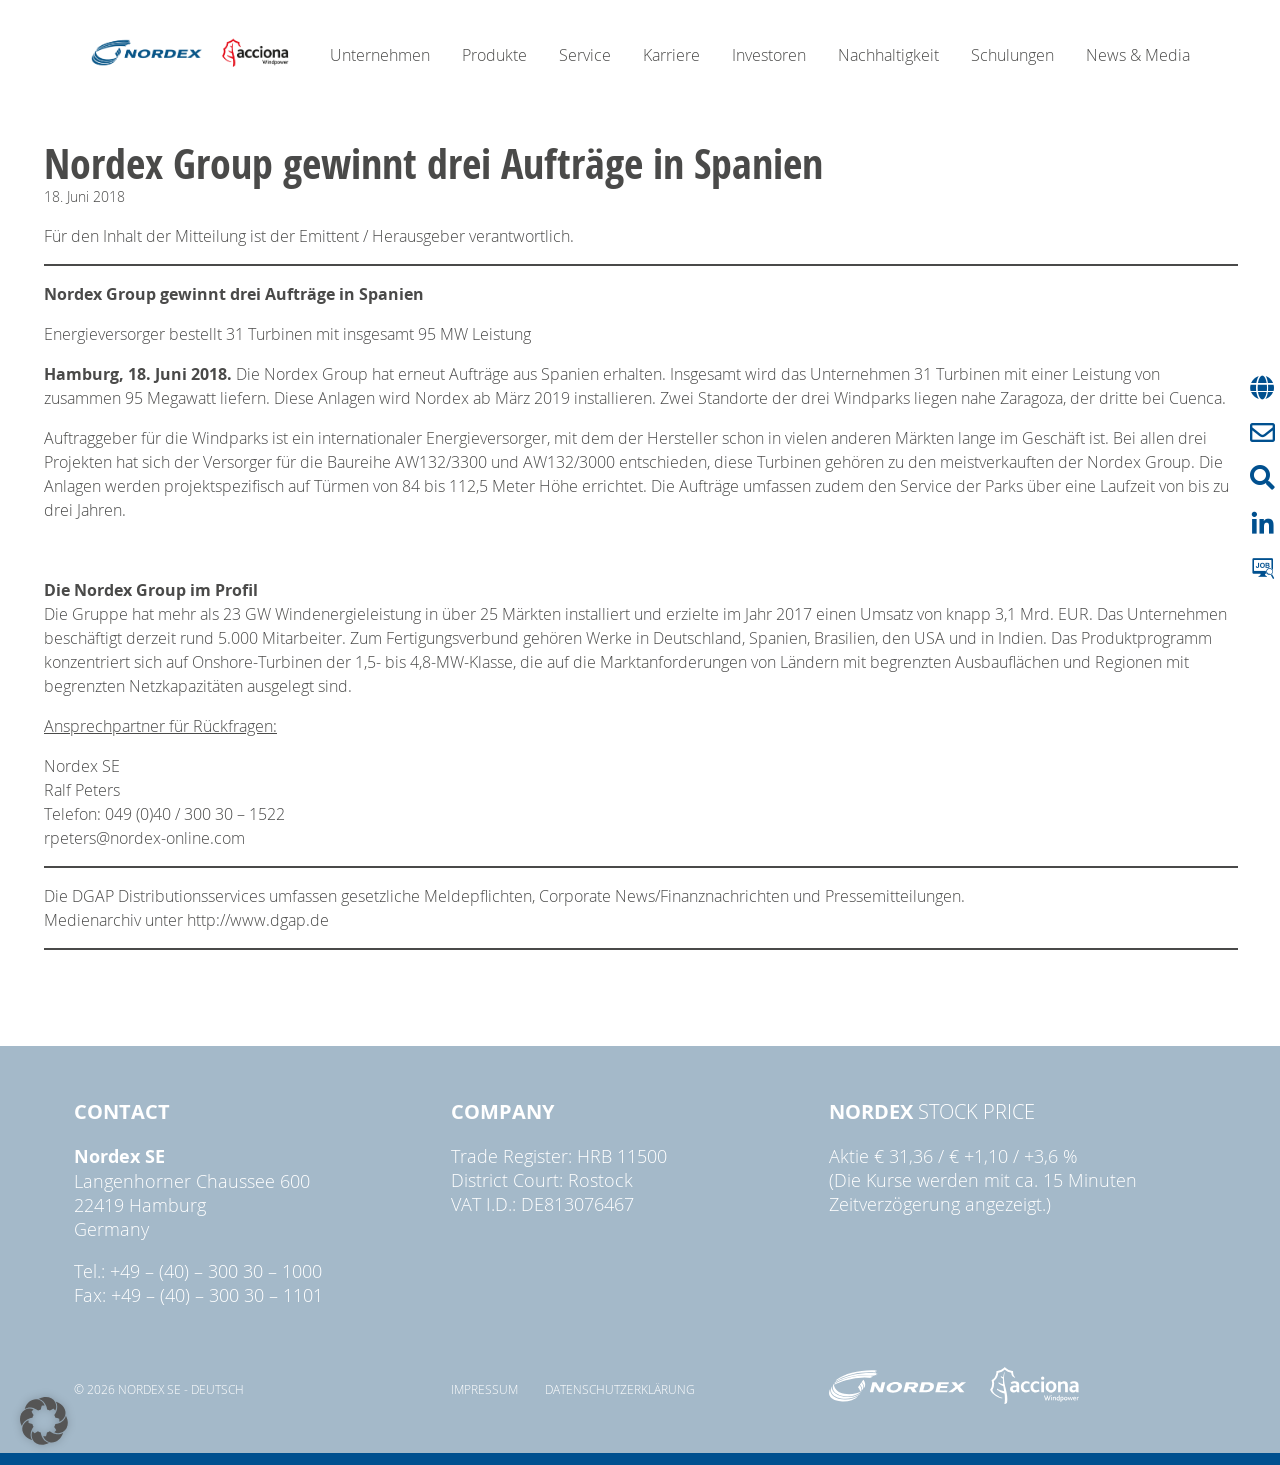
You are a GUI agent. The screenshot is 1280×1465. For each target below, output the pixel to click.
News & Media (1138, 55)
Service (585, 55)
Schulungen (1012, 55)
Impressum (484, 1389)
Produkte (494, 55)
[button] (44, 1421)
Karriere (671, 55)
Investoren (769, 55)
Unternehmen (380, 55)
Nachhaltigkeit (888, 55)
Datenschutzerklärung (620, 1389)
